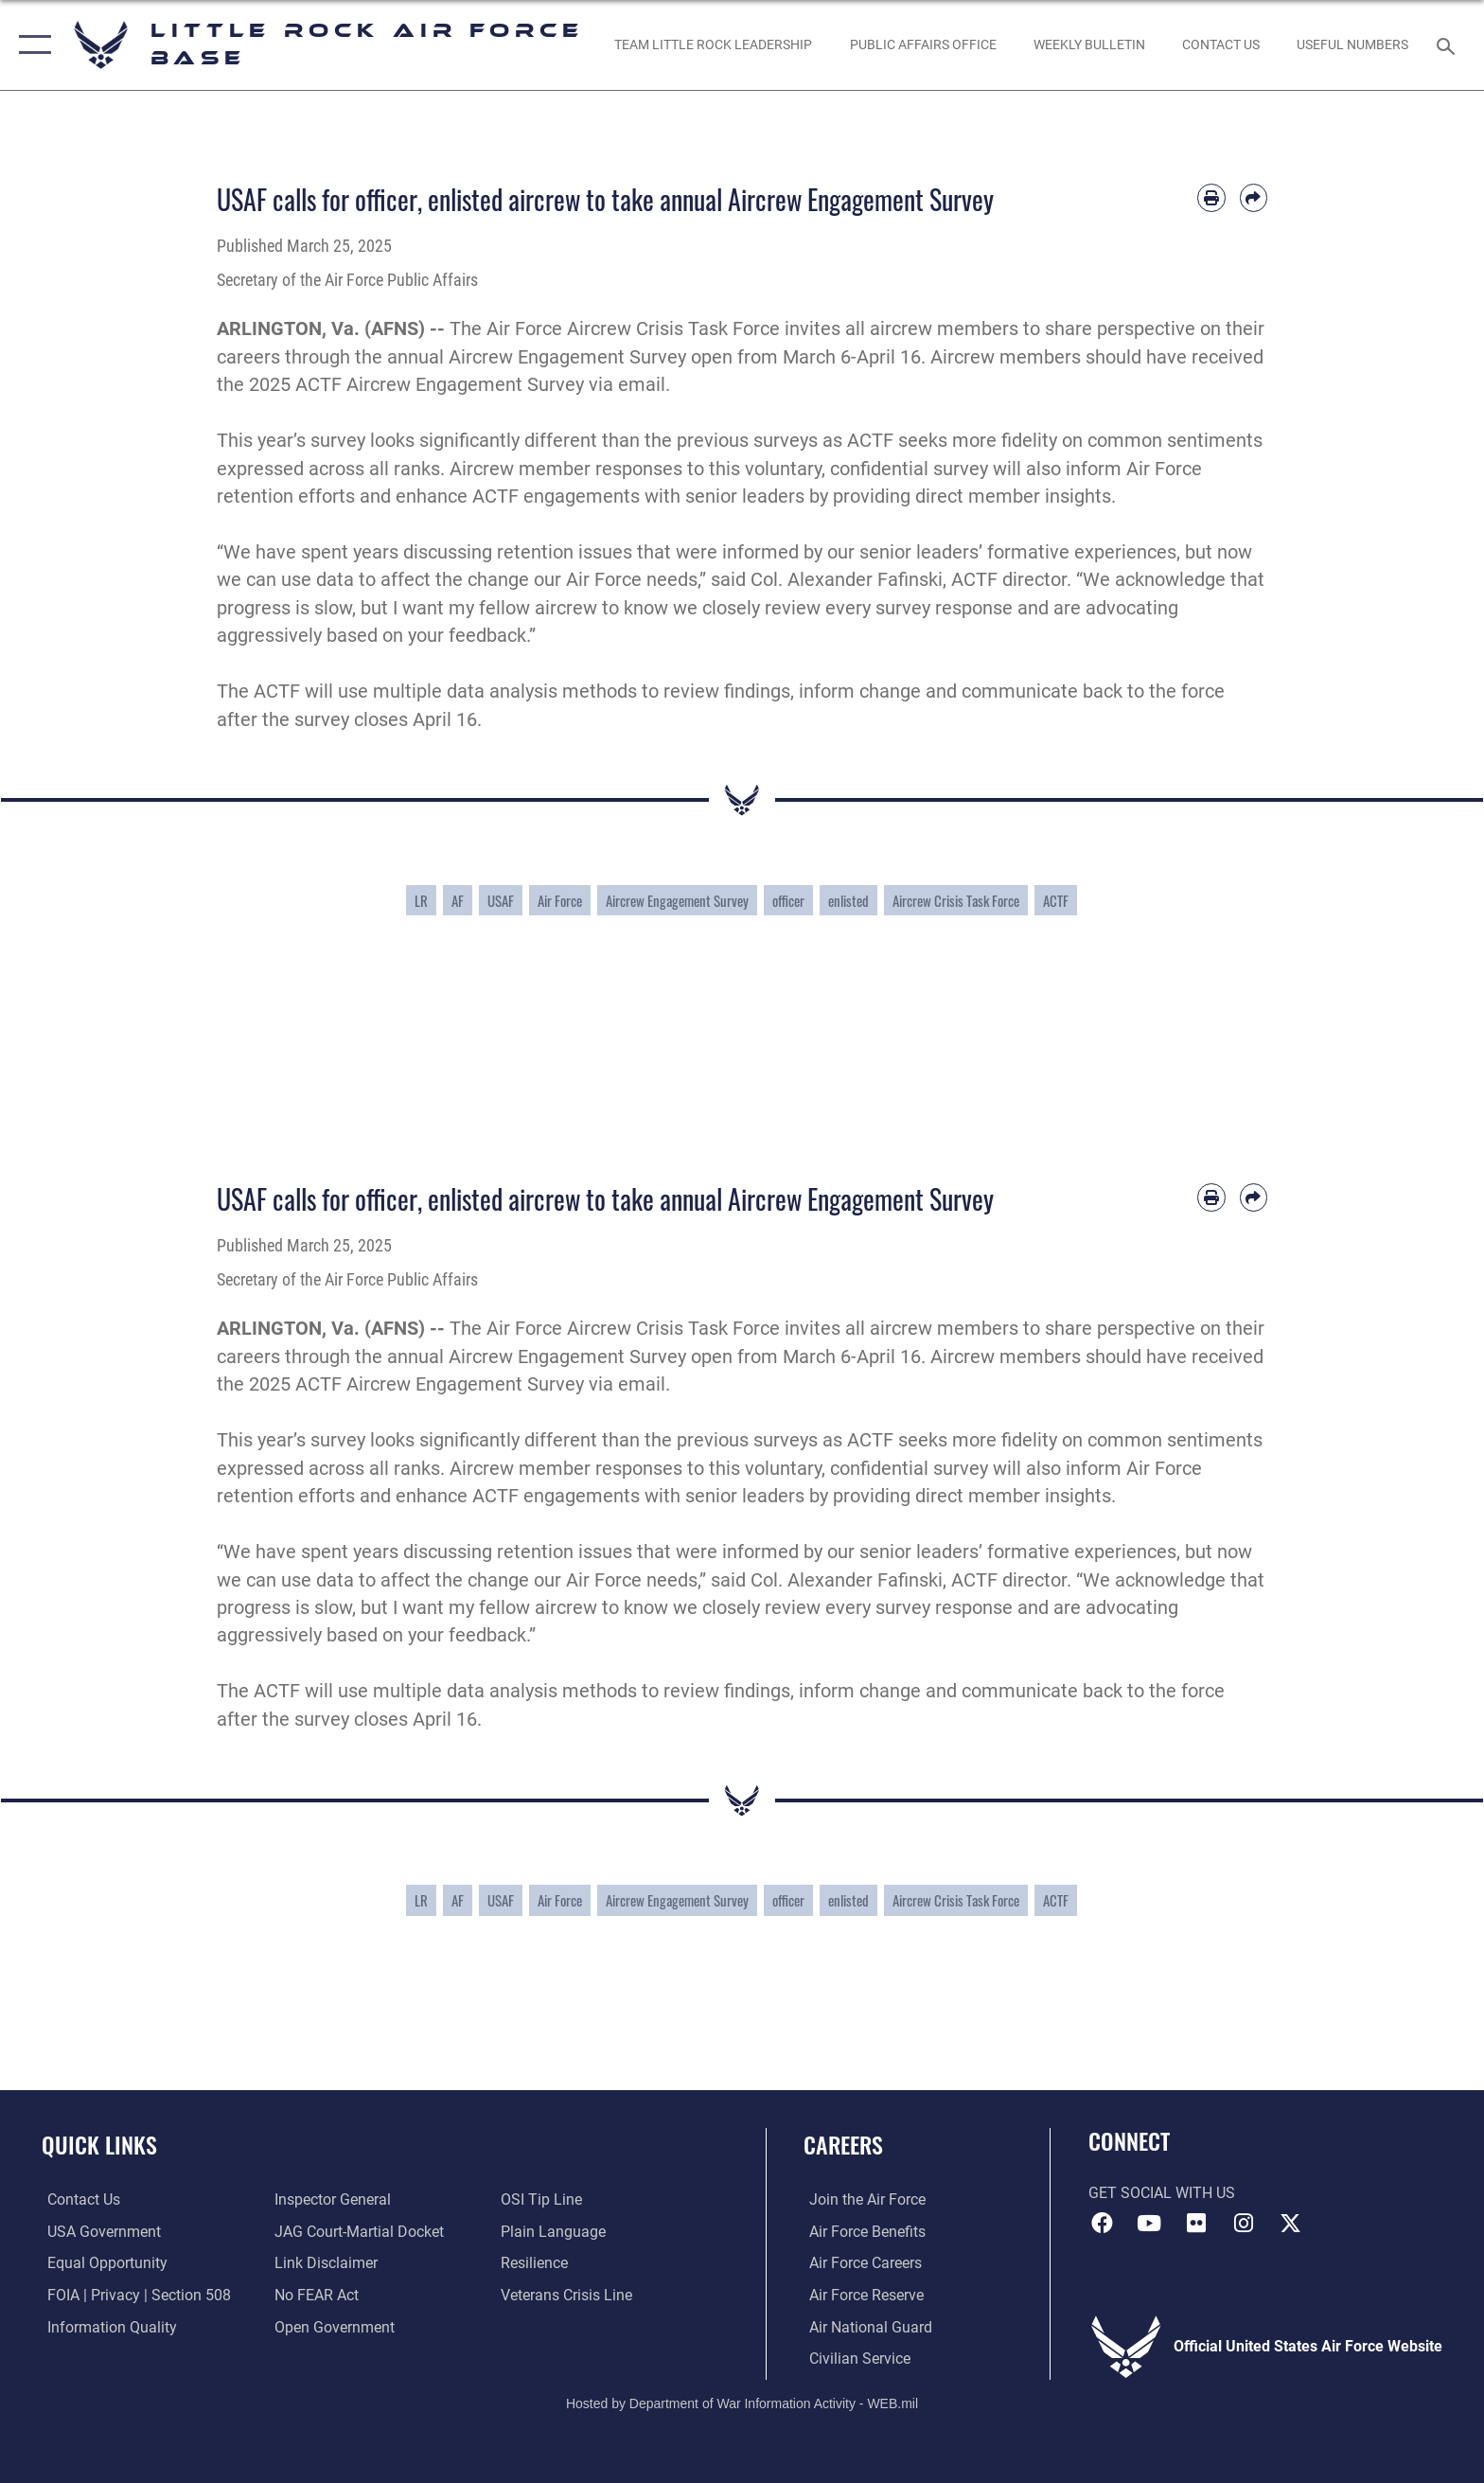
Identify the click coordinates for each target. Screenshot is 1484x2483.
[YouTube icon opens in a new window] (1149, 2223)
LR (421, 900)
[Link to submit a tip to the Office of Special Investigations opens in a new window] (543, 2199)
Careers (843, 2144)
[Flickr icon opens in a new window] (1196, 2223)
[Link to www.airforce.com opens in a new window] (862, 2199)
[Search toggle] (1448, 45)
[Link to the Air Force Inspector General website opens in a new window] (331, 2199)
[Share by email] (1253, 197)
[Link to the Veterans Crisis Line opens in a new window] (568, 2295)
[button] (31, 45)
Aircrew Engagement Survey (677, 900)
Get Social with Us (1161, 2193)
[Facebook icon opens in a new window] (1102, 2223)
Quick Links (99, 2144)
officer (788, 900)
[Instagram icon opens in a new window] (1243, 2223)
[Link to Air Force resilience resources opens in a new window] (536, 2263)
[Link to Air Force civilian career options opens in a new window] (854, 2358)
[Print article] (1211, 197)
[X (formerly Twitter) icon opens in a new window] (1290, 2223)
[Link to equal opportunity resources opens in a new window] (102, 2263)
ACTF (1056, 900)
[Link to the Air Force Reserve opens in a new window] (861, 2295)
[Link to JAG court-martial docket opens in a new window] (357, 2232)
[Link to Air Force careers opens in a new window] (860, 2263)
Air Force (560, 900)
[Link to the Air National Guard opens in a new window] (865, 2326)
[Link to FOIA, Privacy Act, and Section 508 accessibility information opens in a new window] (133, 2295)
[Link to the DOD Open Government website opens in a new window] (333, 2326)
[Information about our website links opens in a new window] (324, 2263)
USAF (500, 900)
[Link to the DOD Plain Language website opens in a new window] (555, 2232)
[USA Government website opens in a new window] (98, 2232)
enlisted (848, 900)
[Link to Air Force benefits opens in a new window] (862, 2232)
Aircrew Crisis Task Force (955, 900)
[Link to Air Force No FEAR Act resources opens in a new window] (315, 2295)
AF (457, 900)
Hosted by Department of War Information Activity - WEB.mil (742, 2402)
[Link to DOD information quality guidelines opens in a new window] (106, 2326)
